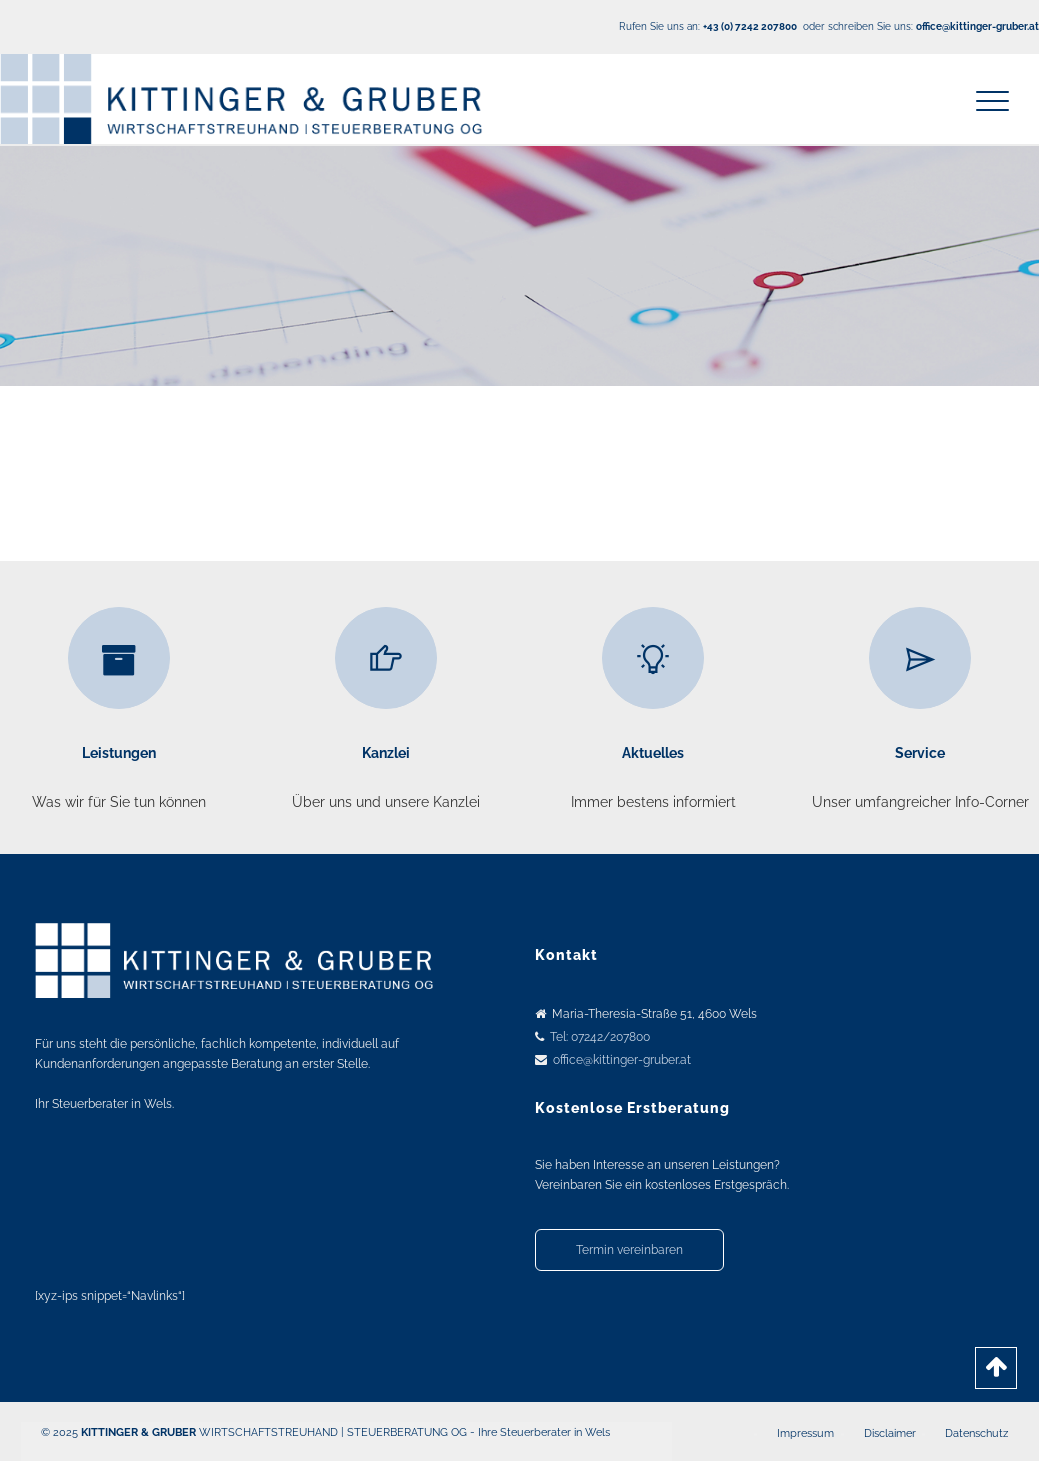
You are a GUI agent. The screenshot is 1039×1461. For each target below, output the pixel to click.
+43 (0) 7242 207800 (750, 26)
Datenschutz (976, 1433)
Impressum (805, 1433)
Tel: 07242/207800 (600, 1037)
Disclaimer (890, 1433)
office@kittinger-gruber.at (622, 1060)
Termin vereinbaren (629, 1250)
